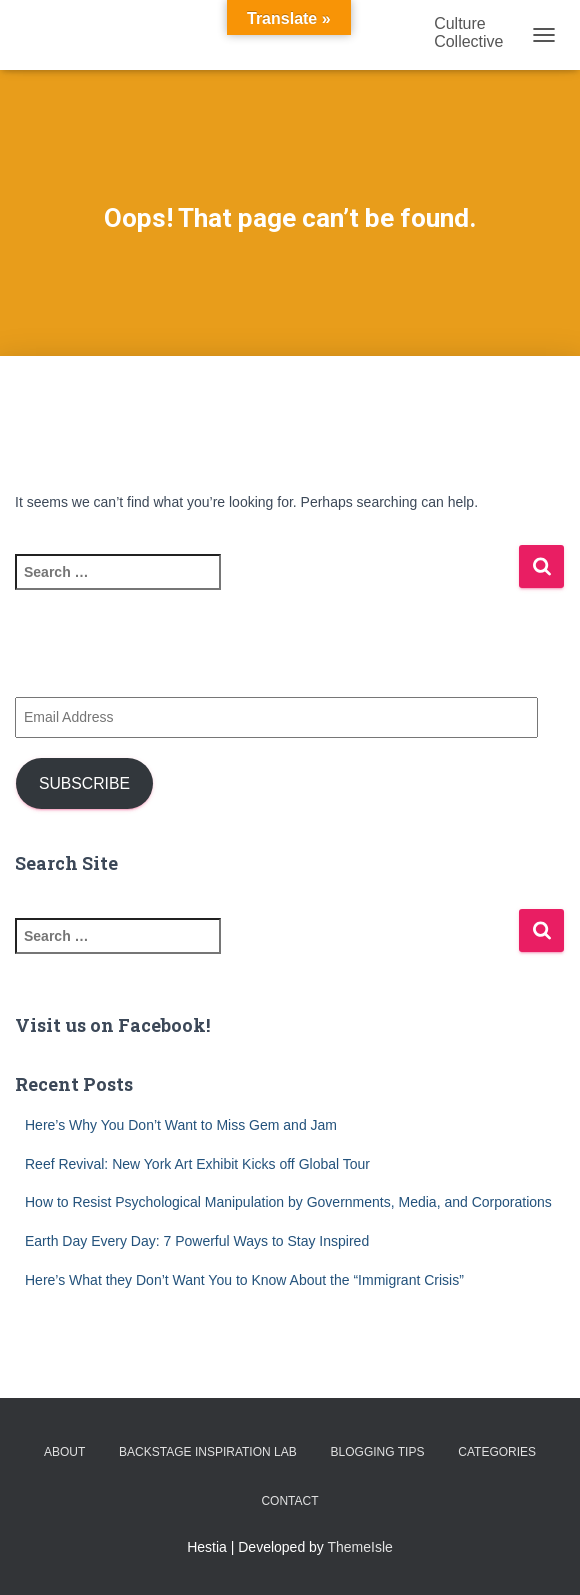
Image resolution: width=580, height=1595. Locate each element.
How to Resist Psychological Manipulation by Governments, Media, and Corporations (288, 1202)
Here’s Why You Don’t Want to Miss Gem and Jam (181, 1125)
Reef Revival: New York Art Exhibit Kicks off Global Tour (197, 1164)
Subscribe (84, 783)
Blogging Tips (378, 1452)
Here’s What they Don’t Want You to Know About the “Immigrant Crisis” (244, 1280)
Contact (289, 1501)
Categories (497, 1452)
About (64, 1452)
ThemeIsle (360, 1547)
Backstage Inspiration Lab (208, 1452)
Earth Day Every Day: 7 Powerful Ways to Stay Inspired (197, 1241)
